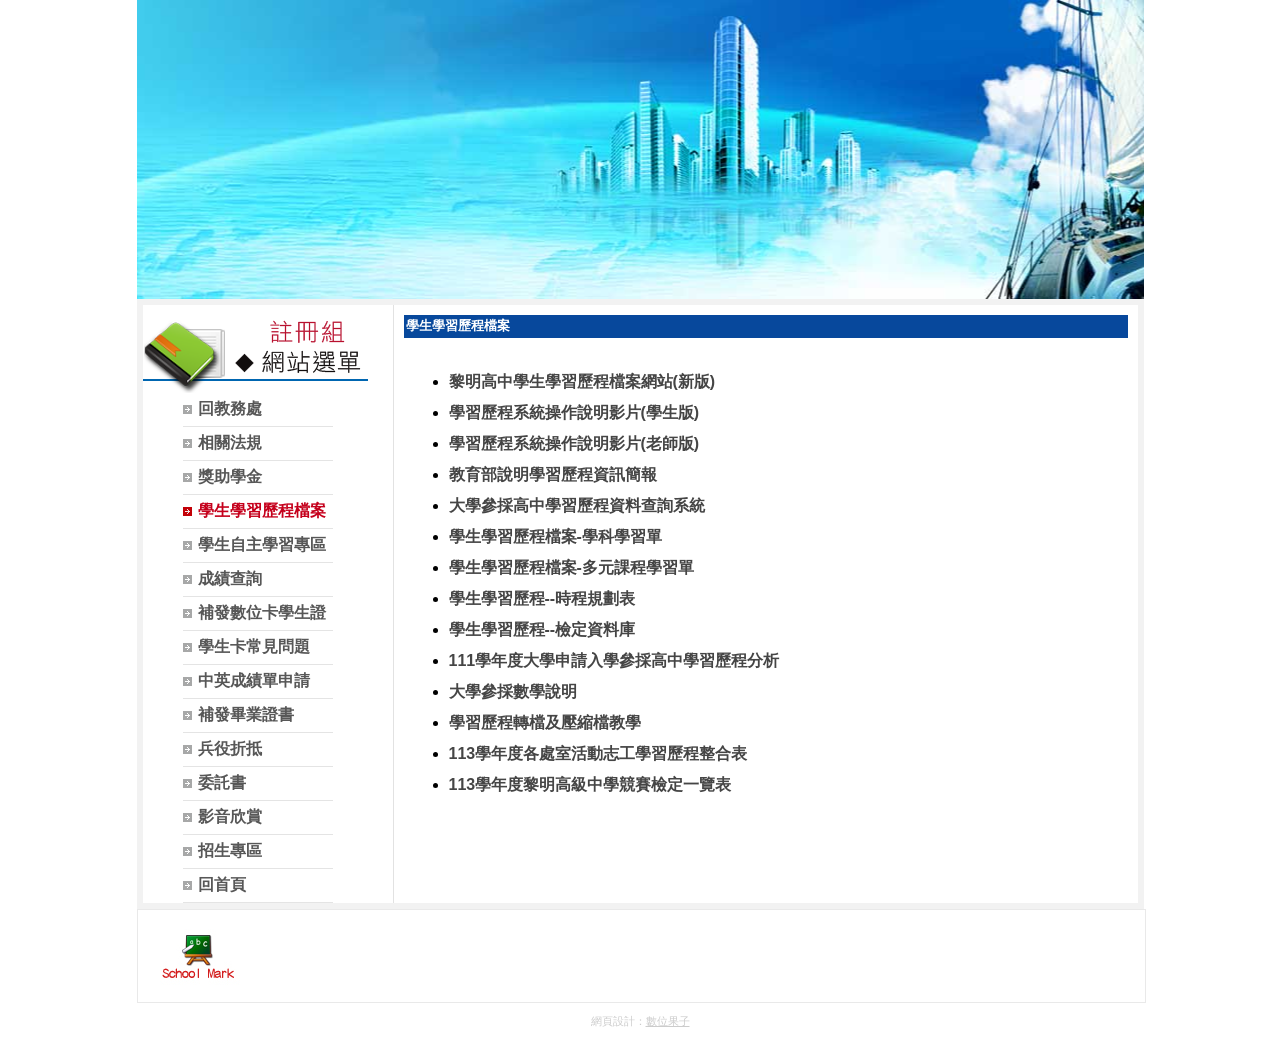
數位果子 (668, 1021)
